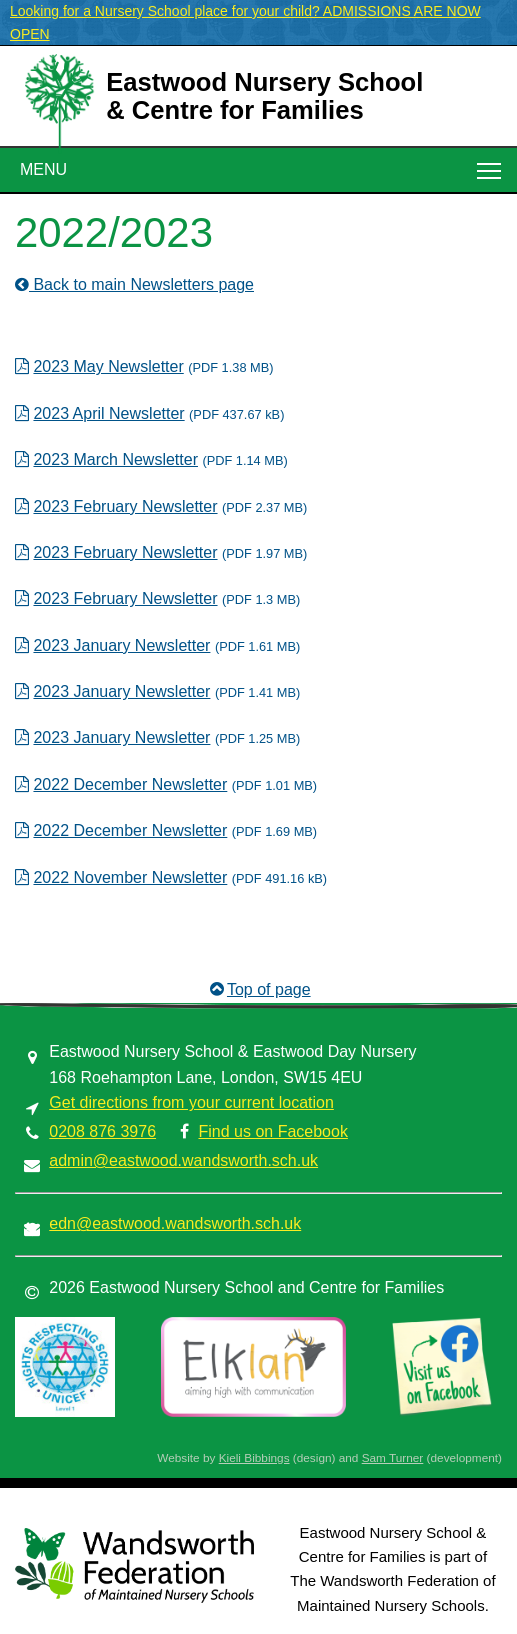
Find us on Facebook (272, 1131)
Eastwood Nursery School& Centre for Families (264, 96)
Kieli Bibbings (254, 1458)
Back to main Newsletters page (134, 284)
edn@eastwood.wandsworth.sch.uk (175, 1223)
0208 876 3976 (102, 1131)
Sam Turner (393, 1458)
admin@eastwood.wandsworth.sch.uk (183, 1160)
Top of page (258, 989)
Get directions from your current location (191, 1102)
